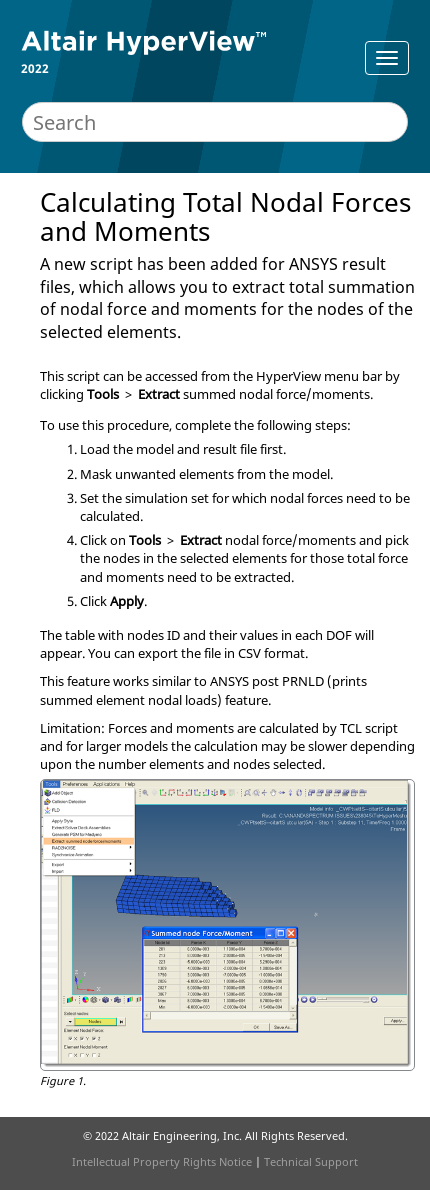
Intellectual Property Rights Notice (162, 1161)
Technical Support (311, 1161)
